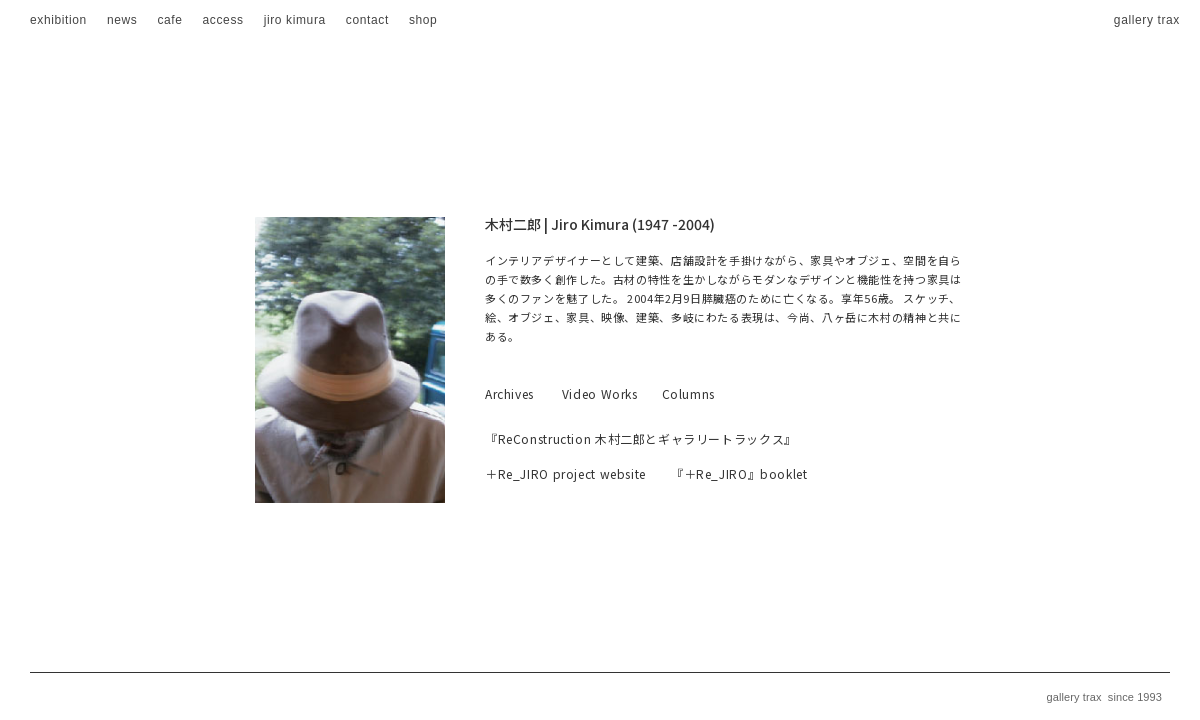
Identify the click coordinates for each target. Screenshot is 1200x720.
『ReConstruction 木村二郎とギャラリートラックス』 (641, 438)
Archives (509, 393)
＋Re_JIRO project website (565, 473)
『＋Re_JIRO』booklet (739, 473)
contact (367, 20)
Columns (688, 393)
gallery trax (1147, 20)
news (122, 20)
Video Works (600, 393)
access (223, 20)
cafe (169, 20)
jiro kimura (295, 20)
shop (423, 20)
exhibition (58, 20)
